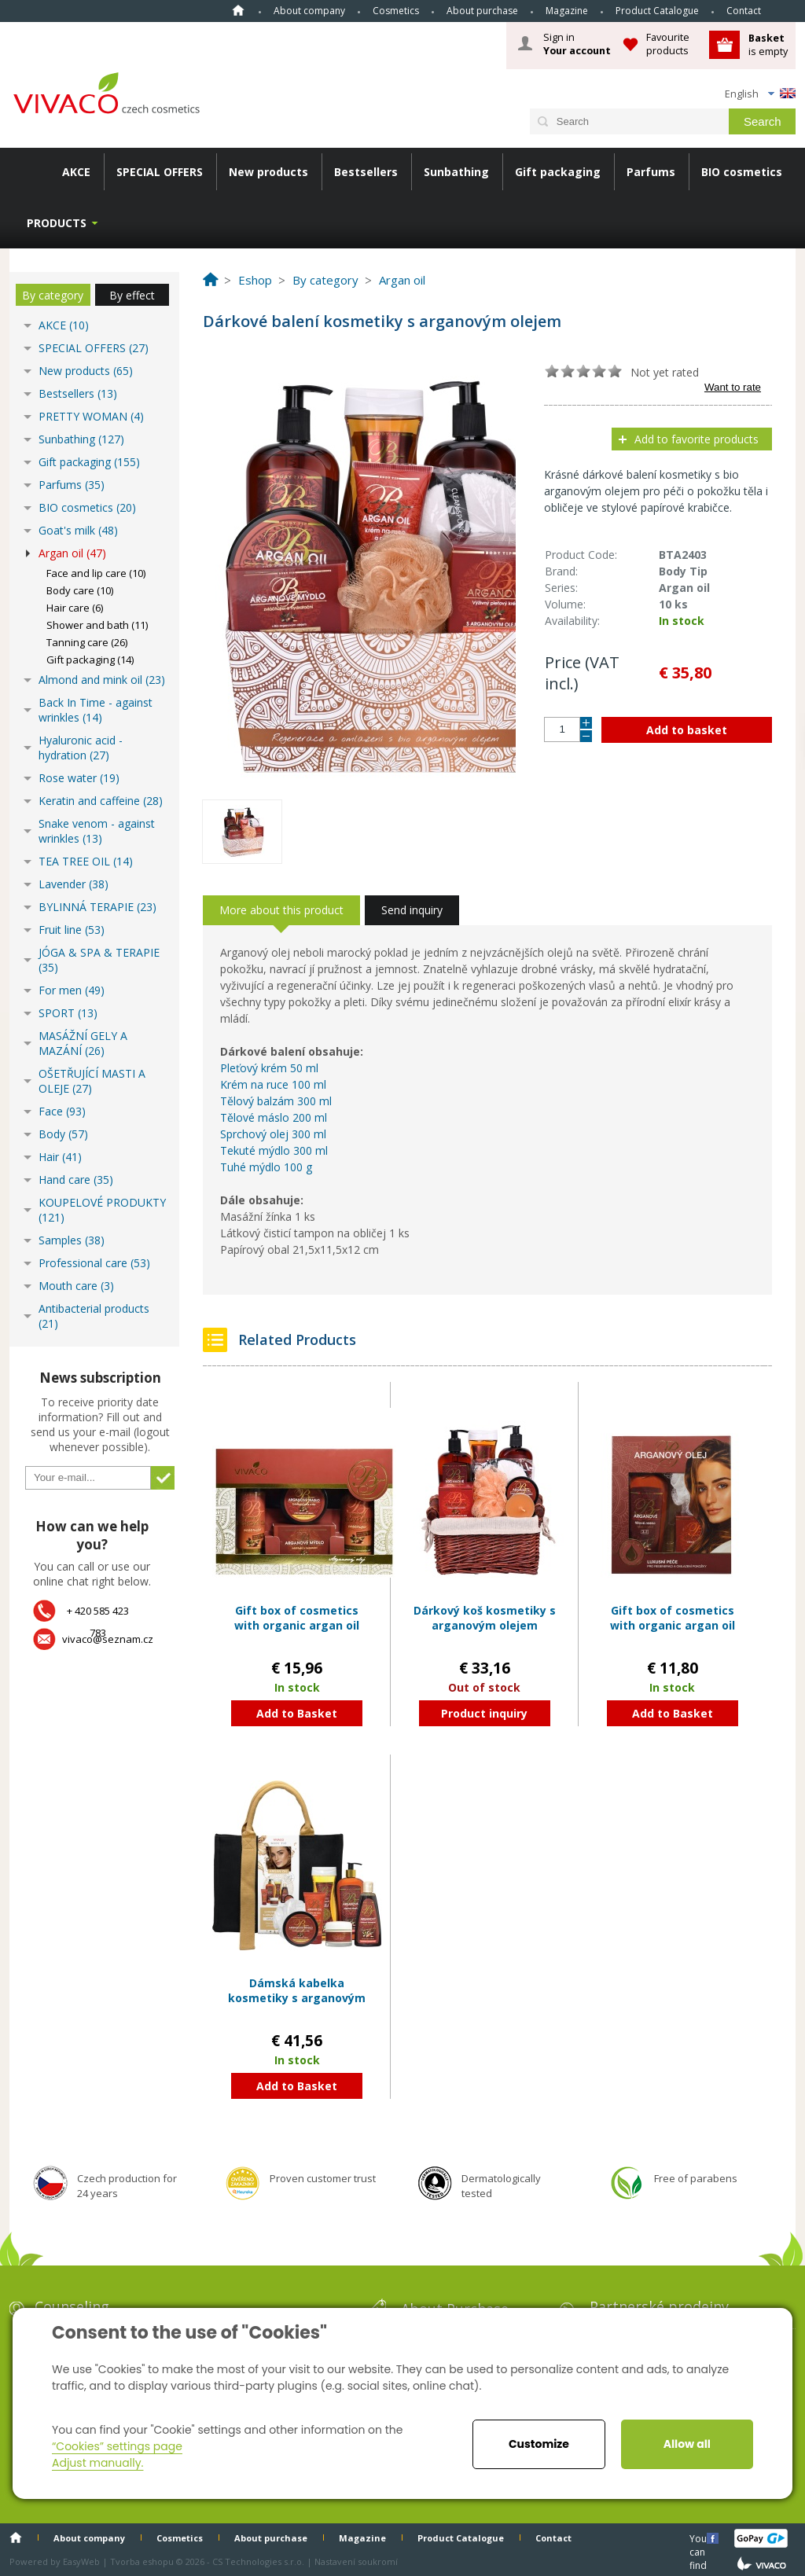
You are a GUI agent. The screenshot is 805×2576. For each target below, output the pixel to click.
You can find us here (699, 2538)
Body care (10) (79, 590)
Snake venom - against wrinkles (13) (97, 831)
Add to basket (686, 729)
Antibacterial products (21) (94, 1316)
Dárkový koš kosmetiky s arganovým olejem (485, 1618)
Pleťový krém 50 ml (269, 1067)
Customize (539, 2444)
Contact (743, 10)
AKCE (76, 171)
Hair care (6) (74, 608)
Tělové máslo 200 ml (273, 1117)
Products (56, 222)
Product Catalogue (657, 10)
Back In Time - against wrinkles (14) (96, 710)
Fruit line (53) (72, 929)
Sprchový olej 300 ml (273, 1133)
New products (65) (86, 370)
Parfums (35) (72, 484)
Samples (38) (72, 1240)
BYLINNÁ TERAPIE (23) (97, 906)
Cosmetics (396, 10)
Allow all (687, 2444)
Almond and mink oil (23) (102, 679)
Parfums (651, 171)
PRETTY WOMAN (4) (91, 416)
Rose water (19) (79, 777)
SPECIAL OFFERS (159, 171)
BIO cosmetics (741, 171)
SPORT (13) (68, 1012)
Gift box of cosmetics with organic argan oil (296, 1618)
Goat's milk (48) (78, 530)
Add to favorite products (696, 439)
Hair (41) (60, 1156)
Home (238, 10)
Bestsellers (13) (78, 393)
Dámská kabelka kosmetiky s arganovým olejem (297, 1998)
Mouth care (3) (76, 1285)
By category (52, 295)
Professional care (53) (94, 1262)
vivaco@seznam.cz (107, 1639)
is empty (768, 44)
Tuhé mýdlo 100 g (266, 1166)
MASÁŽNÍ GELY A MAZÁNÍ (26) (83, 1043)
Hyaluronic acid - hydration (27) (81, 748)
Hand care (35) (76, 1179)
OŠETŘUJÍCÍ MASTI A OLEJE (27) (92, 1081)
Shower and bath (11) (97, 625)
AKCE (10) (64, 325)
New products (268, 171)
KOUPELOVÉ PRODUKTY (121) (102, 1210)
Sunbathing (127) (81, 439)
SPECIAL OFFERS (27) (94, 347)
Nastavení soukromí (356, 2561)
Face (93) (62, 1111)
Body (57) (63, 1133)
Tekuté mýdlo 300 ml (274, 1150)
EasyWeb (81, 2561)
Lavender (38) (73, 883)
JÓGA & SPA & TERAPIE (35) (99, 960)
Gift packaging (558, 171)
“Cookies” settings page (117, 2446)
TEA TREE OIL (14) (86, 861)
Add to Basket (296, 1713)
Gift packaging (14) (90, 659)
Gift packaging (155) (89, 461)
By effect (132, 295)
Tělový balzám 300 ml (276, 1100)
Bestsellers (366, 171)
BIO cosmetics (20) (87, 507)
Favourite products (667, 44)
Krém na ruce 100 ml (273, 1084)
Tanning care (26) (86, 642)
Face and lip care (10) (95, 573)
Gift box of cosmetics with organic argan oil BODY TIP (672, 1625)
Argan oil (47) (72, 553)
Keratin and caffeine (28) (101, 800)
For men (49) (72, 990)
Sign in (577, 44)
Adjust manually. (97, 2463)
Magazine (567, 10)
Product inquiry (484, 1713)
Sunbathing (456, 171)
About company (309, 10)
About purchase (482, 10)
